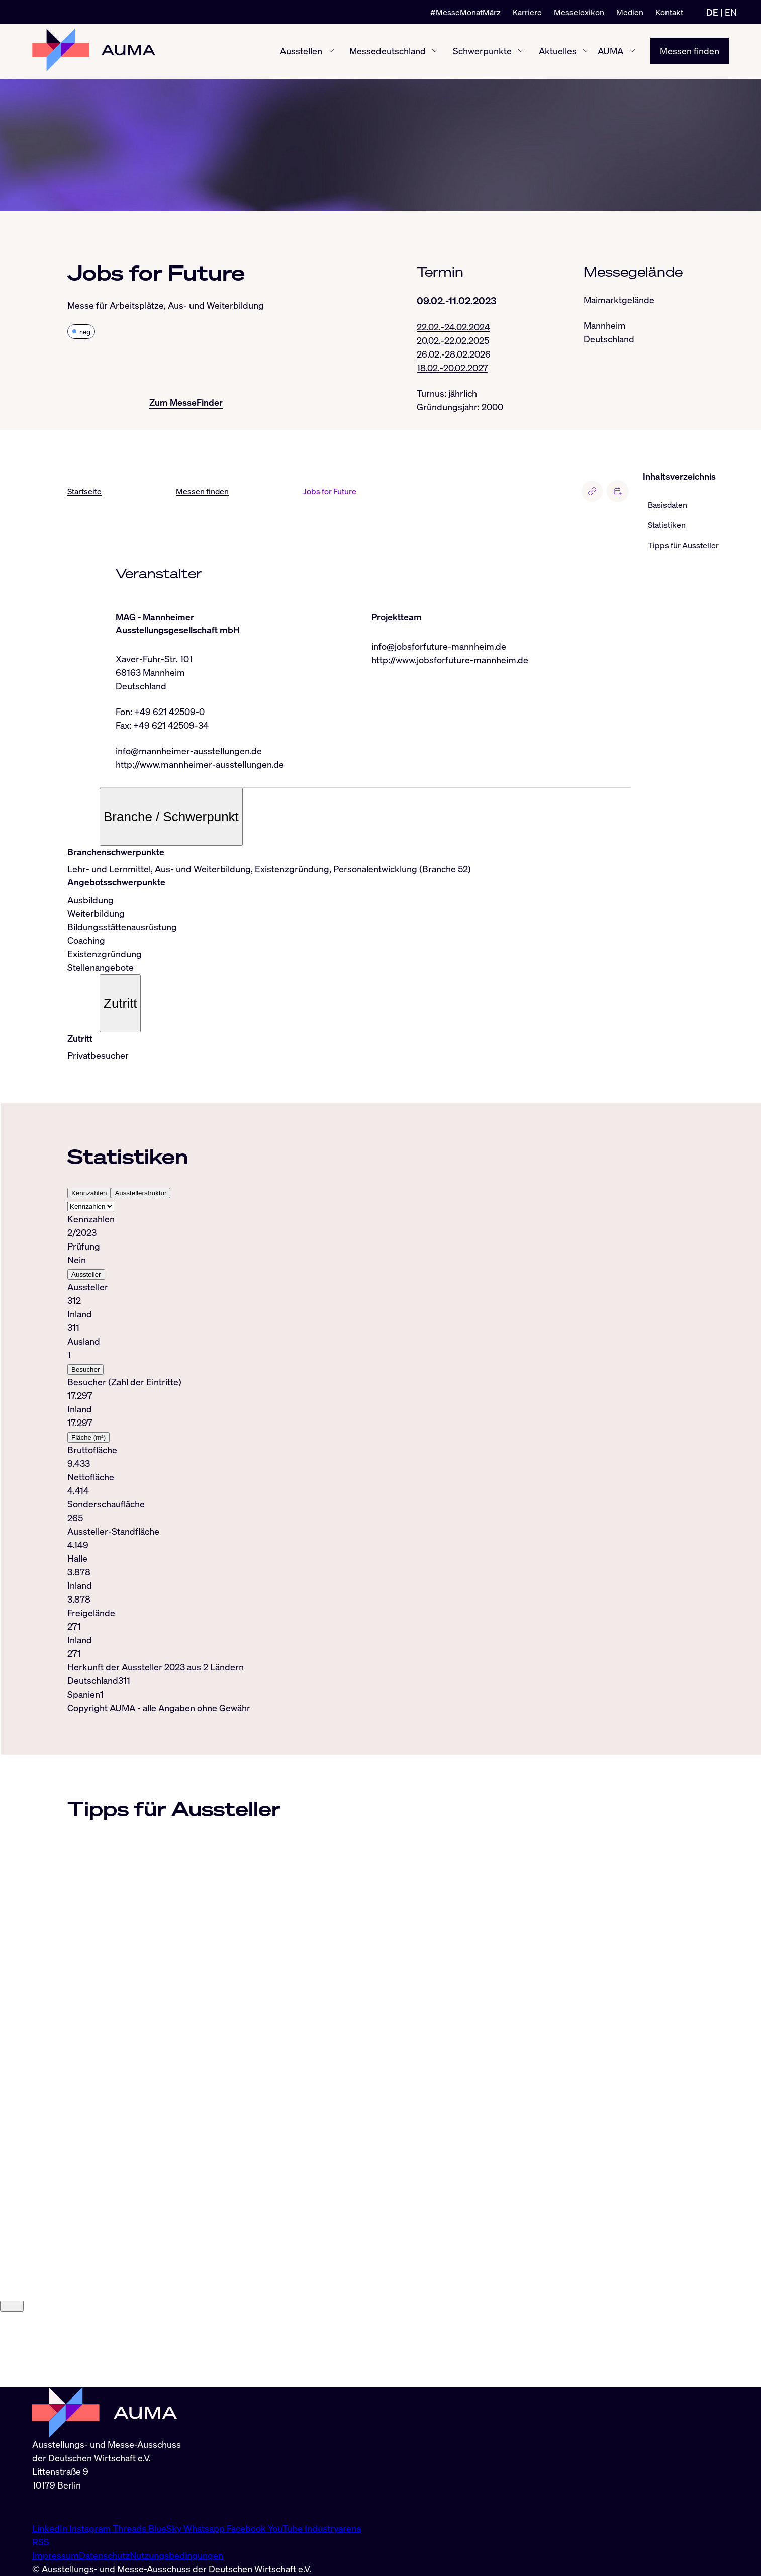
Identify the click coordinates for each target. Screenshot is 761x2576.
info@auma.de (60, 2507)
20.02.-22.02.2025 (453, 340)
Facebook (247, 2528)
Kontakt (669, 12)
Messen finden (689, 51)
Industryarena (333, 2528)
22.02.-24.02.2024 (453, 327)
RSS (40, 2542)
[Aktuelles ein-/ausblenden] (586, 52)
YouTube (286, 2528)
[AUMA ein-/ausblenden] (632, 52)
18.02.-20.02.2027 (452, 368)
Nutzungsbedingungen (176, 2555)
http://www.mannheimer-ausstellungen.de (200, 765)
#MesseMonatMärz (465, 12)
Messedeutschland (387, 51)
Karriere (527, 12)
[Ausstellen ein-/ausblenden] (331, 52)
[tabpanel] (349, 1437)
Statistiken (667, 525)
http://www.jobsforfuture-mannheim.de (449, 660)
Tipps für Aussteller (683, 545)
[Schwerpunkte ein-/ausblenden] (521, 52)
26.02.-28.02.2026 (454, 354)
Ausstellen (301, 51)
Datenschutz (104, 2555)
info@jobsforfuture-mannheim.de (438, 647)
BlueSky (165, 2528)
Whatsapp (205, 2528)
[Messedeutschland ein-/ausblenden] (435, 52)
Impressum (55, 2555)
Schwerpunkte (482, 51)
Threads (130, 2528)
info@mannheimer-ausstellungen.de (189, 751)
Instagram (91, 2528)
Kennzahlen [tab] (89, 1193)
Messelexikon (579, 12)
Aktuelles (558, 51)
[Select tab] (90, 1207)
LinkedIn (50, 2528)
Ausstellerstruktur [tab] (140, 1193)
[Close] (12, 2381)
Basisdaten (667, 505)
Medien (629, 12)
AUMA (610, 51)
